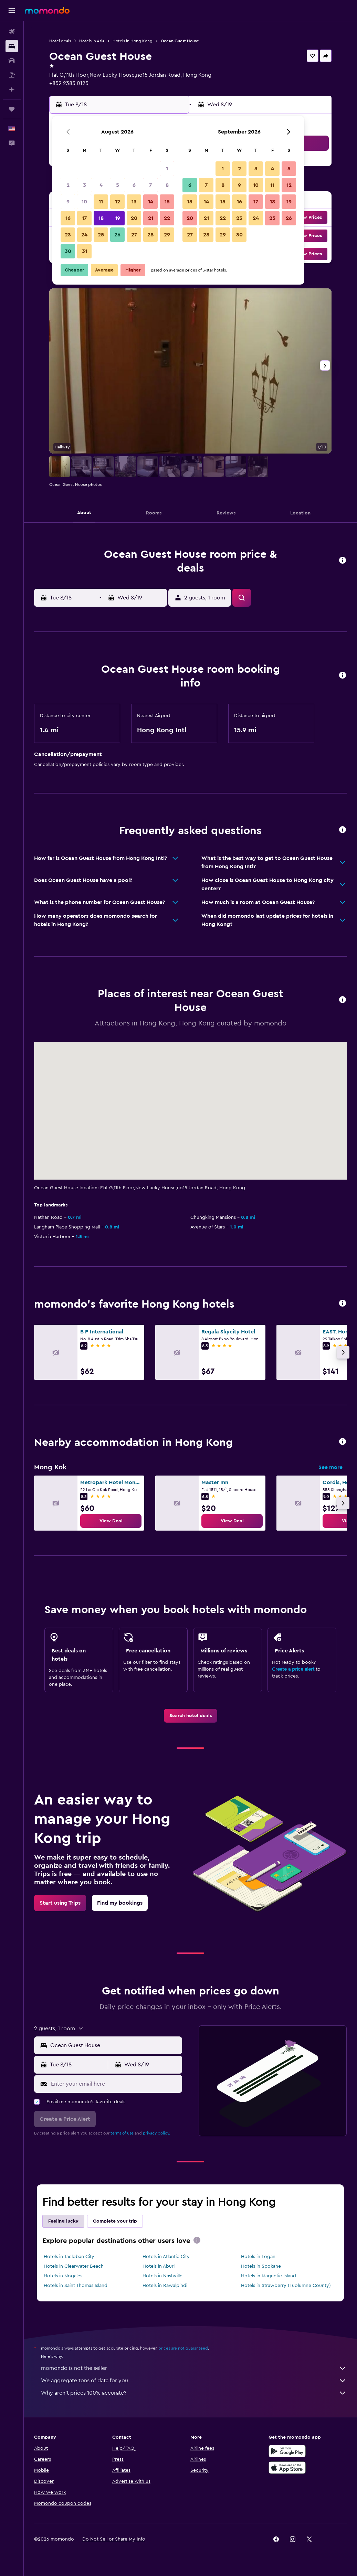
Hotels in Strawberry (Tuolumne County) (286, 2285)
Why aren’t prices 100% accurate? (194, 2393)
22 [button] (167, 218)
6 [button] (134, 185)
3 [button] (84, 185)
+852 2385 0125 (68, 83)
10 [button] (84, 201)
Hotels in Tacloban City (69, 2256)
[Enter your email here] (115, 2084)
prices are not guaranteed (183, 2348)
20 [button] (134, 218)
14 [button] (150, 201)
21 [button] (150, 218)
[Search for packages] (12, 75)
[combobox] (114, 2045)
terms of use (122, 2133)
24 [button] (84, 234)
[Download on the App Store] (287, 2467)
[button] (11, 10)
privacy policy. (156, 2133)
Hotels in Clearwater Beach (74, 2266)
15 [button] (167, 201)
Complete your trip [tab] (115, 2221)
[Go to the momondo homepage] (47, 10)
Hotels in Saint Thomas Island (75, 2285)
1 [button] (167, 168)
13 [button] (134, 201)
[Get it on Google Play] (287, 2451)
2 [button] (68, 185)
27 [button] (134, 234)
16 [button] (68, 218)
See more (330, 1467)
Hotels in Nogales (63, 2276)
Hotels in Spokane (261, 2266)
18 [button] (101, 218)
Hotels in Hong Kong (133, 41)
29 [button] (167, 234)
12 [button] (117, 201)
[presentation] (197, 2240)
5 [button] (117, 185)
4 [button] (101, 185)
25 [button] (101, 234)
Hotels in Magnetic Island (268, 2276)
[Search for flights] (12, 32)
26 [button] (117, 234)
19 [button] (117, 218)
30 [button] (68, 251)
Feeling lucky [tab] (63, 2221)
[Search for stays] (12, 46)
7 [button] (150, 185)
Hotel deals (60, 41)
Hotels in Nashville (162, 2276)
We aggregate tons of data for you (194, 2380)
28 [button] (150, 234)
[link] (110, 1521)
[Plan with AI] (12, 89)
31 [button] (84, 251)
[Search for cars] (12, 60)
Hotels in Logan (258, 2256)
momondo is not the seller (194, 2368)
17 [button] (84, 218)
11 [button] (101, 201)
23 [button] (68, 234)
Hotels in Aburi (159, 2266)
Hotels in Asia (91, 41)
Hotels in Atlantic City (166, 2256)
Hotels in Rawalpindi (165, 2285)
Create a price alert (293, 1669)
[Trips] (12, 109)
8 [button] (167, 185)
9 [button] (68, 201)
